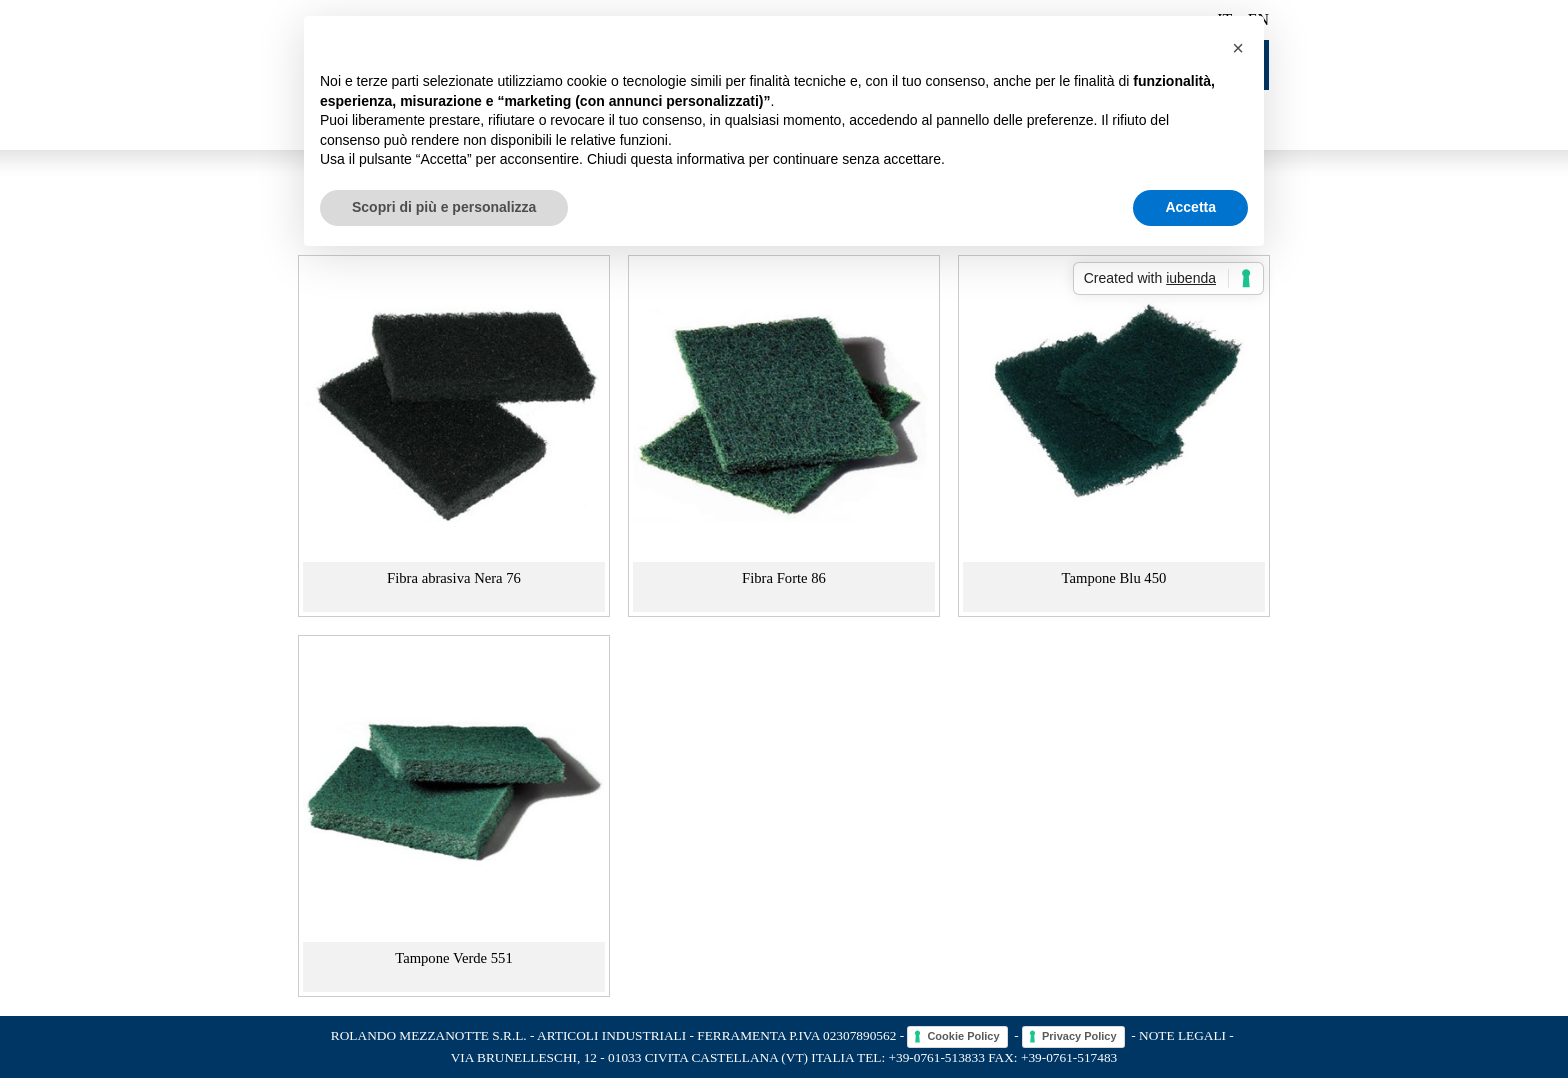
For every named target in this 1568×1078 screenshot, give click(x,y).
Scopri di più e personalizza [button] (444, 207)
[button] (1238, 48)
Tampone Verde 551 (454, 958)
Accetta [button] (1190, 207)
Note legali (1182, 1035)
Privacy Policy (1079, 1036)
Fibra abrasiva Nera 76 (454, 578)
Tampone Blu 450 (1114, 578)
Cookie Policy (963, 1036)
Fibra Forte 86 (784, 578)
